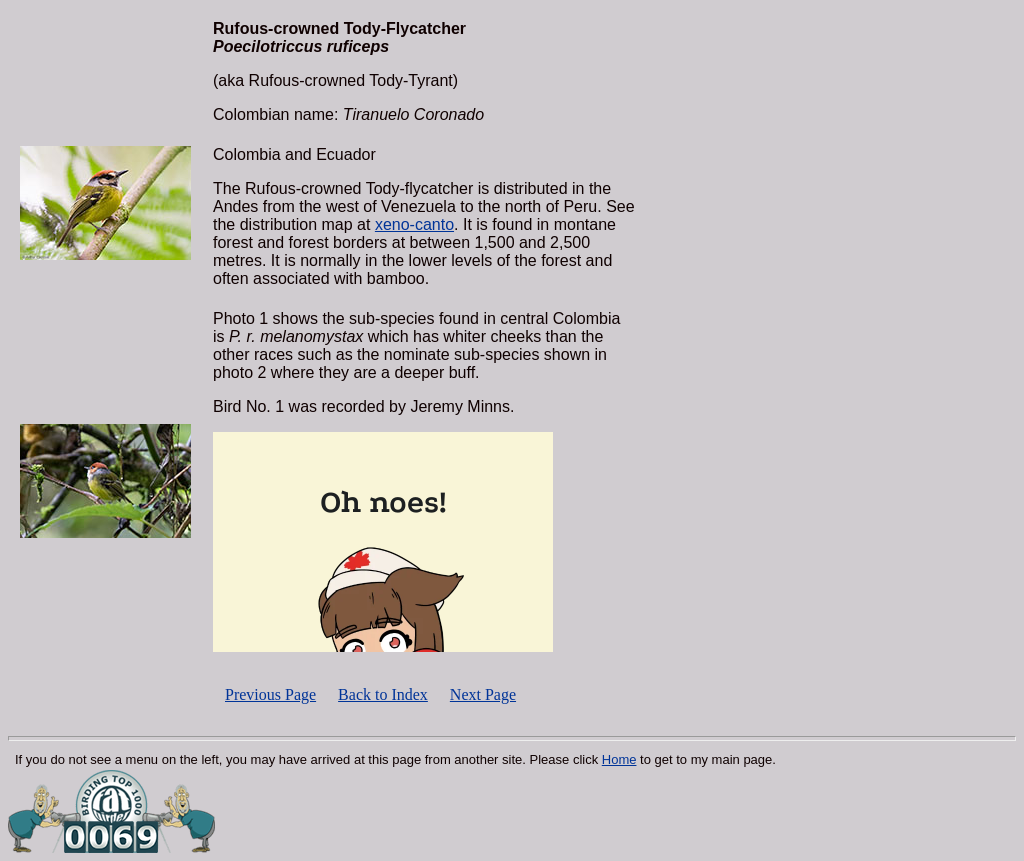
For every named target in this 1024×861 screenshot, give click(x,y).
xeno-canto (414, 224)
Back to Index (383, 694)
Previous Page (270, 694)
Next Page (483, 694)
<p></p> (383, 542)
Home (619, 759)
